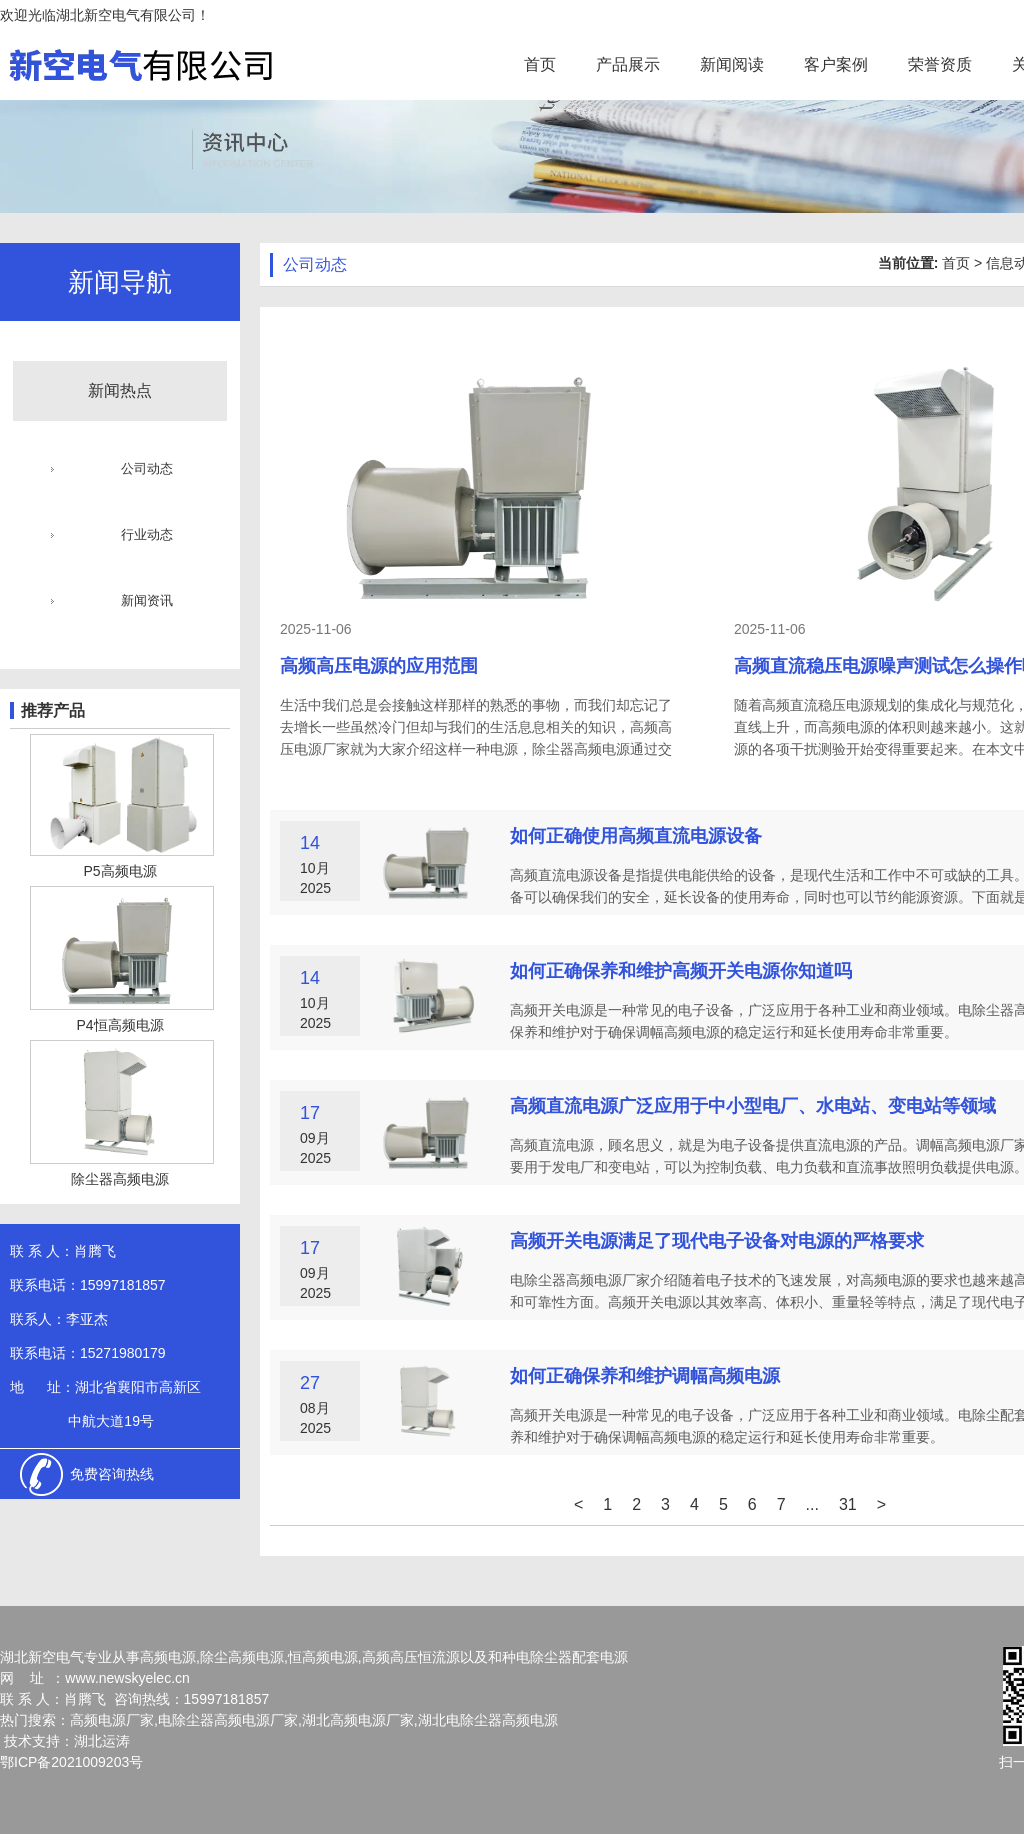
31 (848, 1504)
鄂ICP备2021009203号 (71, 1762)
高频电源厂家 (112, 1720)
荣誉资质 (940, 64)
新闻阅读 (732, 64)
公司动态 (147, 468)
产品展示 (628, 64)
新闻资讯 (147, 600)
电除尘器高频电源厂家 (228, 1720)
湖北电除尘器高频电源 (488, 1720)
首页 (540, 64)
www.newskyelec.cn (127, 1678)
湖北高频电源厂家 (358, 1720)
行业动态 (147, 534)
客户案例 (836, 64)
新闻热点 (120, 390)
